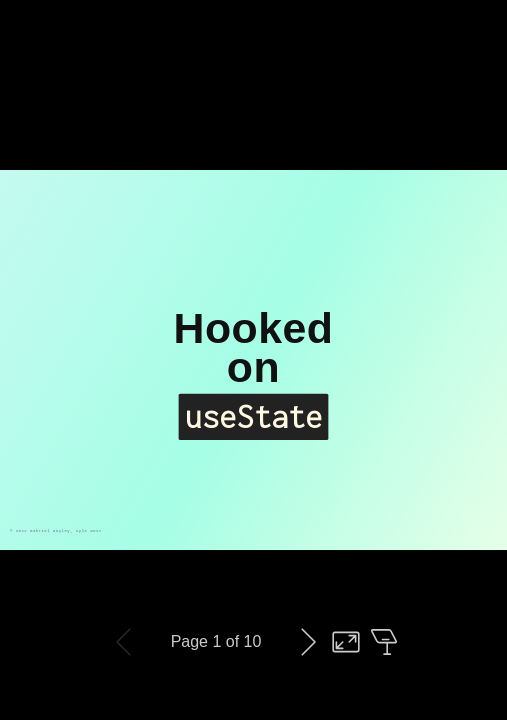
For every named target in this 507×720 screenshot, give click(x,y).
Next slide (308, 642)
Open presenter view (384, 642)
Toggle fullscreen (346, 642)
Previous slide (124, 642)
